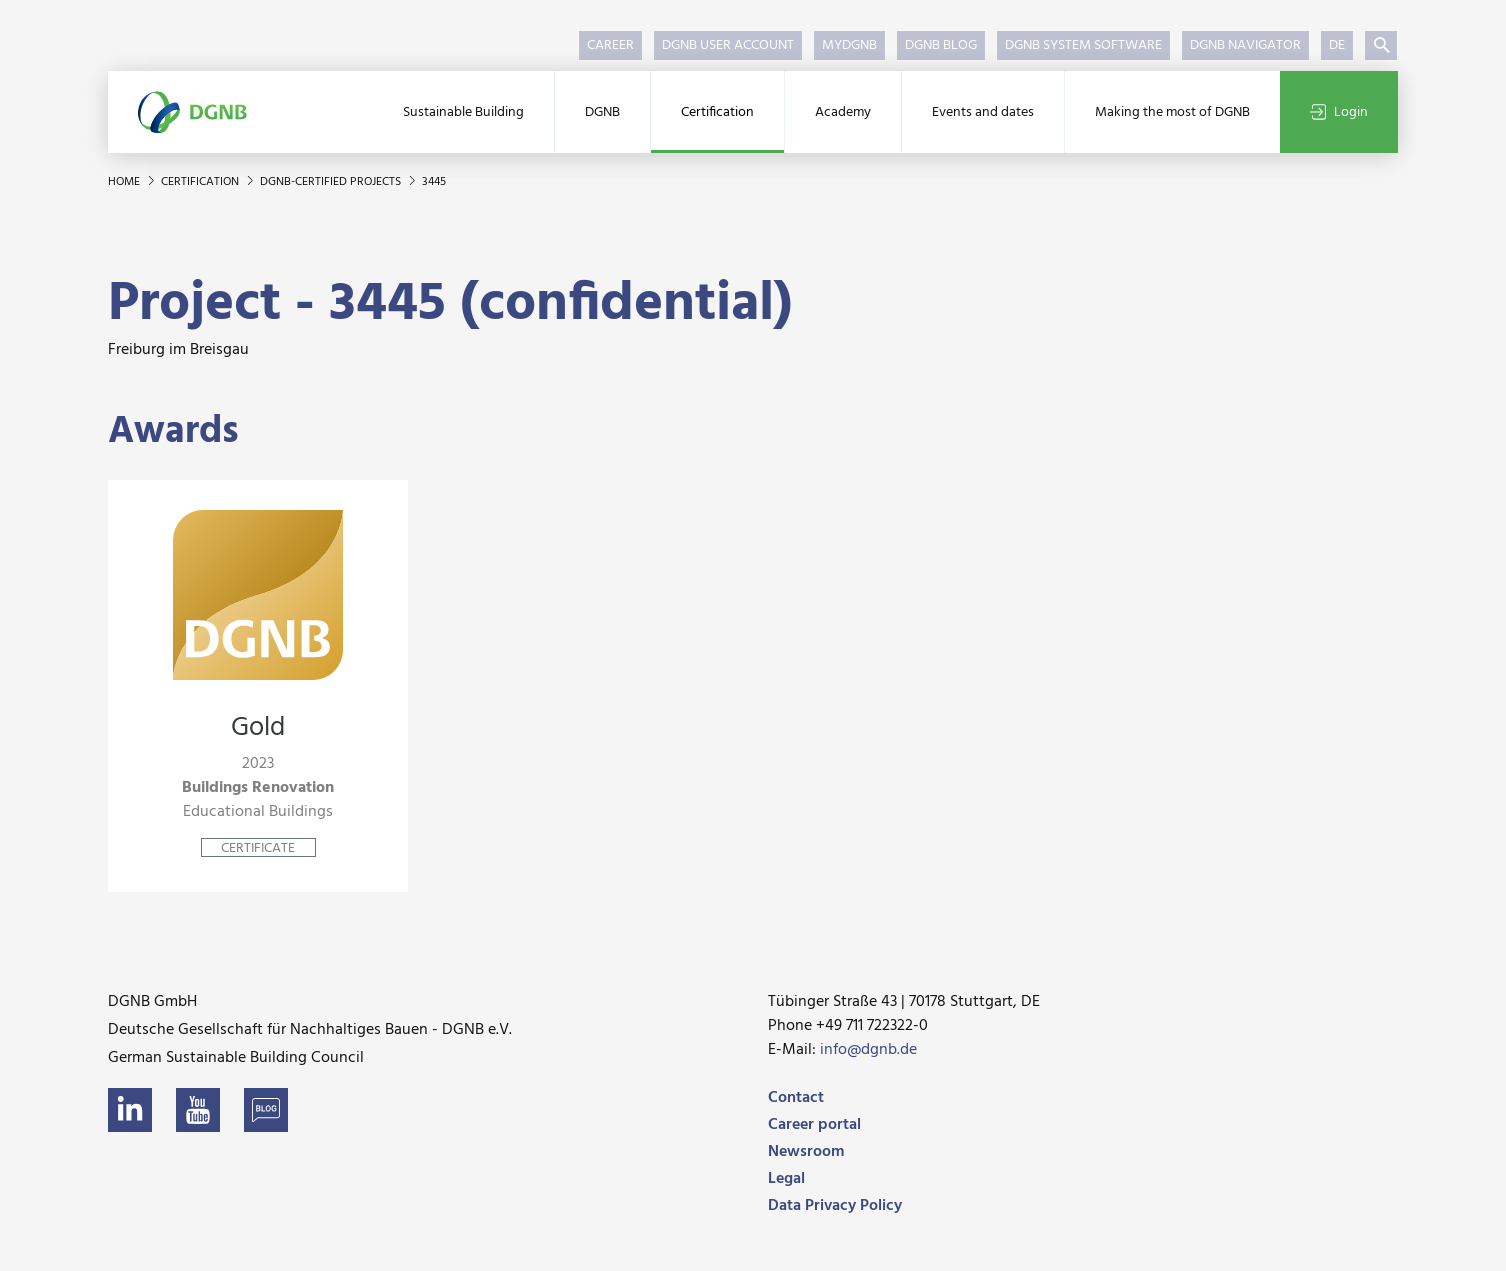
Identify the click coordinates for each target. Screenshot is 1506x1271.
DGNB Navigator (1245, 45)
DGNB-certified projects (332, 182)
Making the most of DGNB (1172, 112)
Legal (786, 1179)
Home (125, 182)
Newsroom (806, 1152)
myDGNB (849, 45)
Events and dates (983, 112)
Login (1339, 112)
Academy (843, 112)
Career (610, 45)
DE (1337, 45)
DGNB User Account (728, 45)
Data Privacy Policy (835, 1206)
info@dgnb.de (868, 1050)
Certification (717, 112)
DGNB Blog (941, 45)
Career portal (814, 1125)
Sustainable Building (463, 112)
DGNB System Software (1083, 45)
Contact (796, 1098)
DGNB (602, 112)
